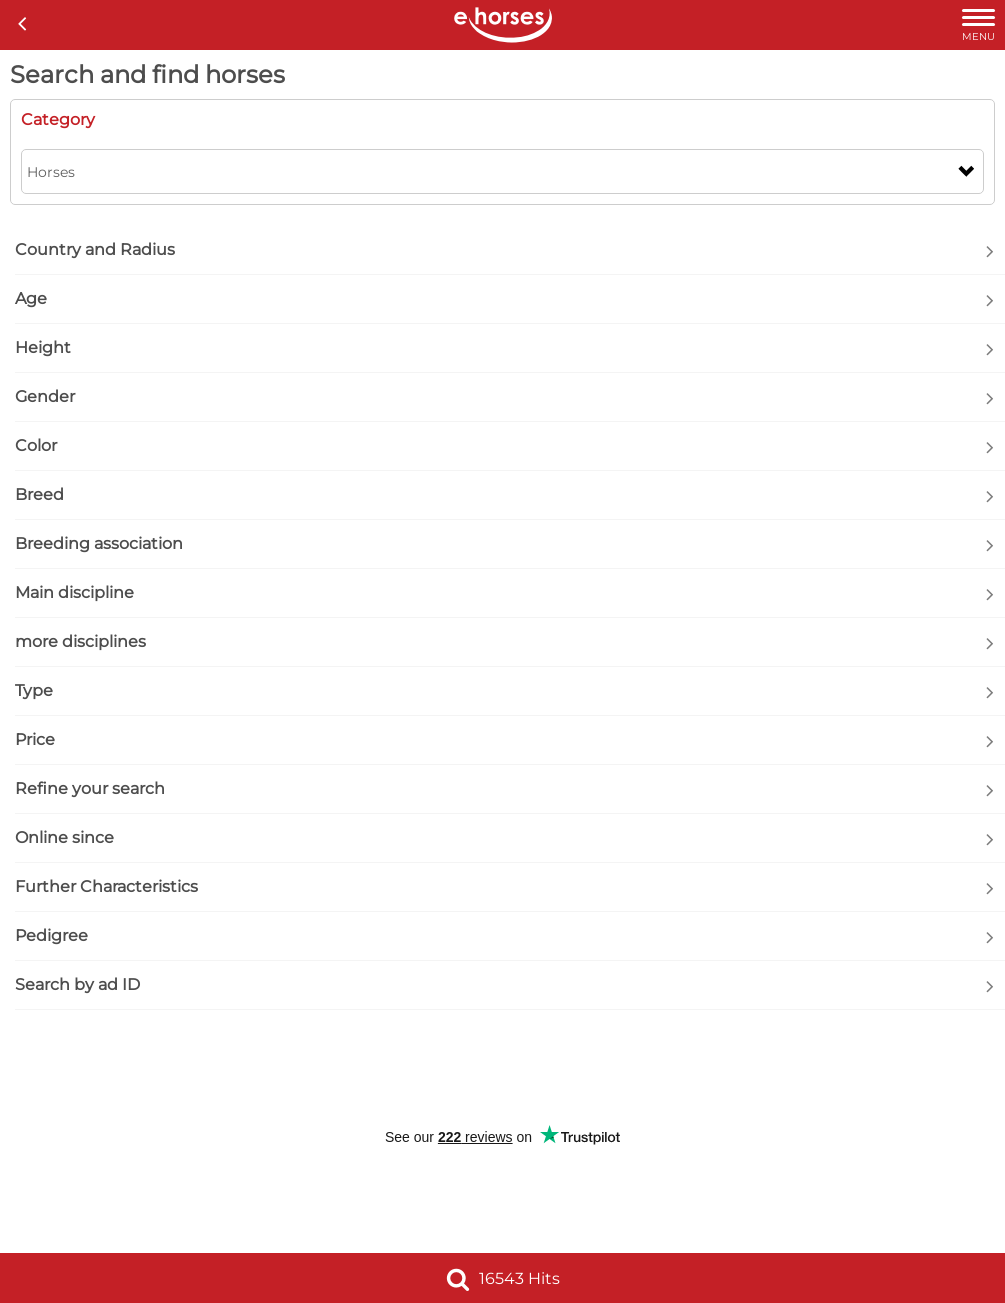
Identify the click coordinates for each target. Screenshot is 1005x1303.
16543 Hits (503, 1278)
